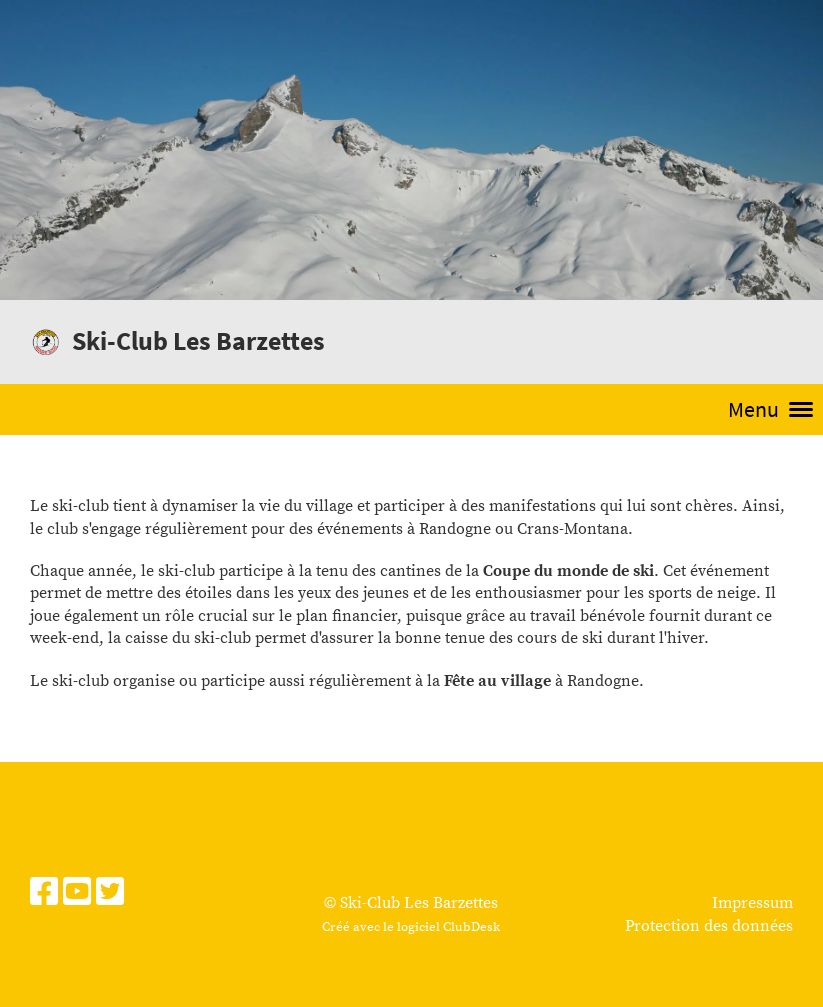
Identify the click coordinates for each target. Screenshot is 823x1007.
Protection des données (709, 926)
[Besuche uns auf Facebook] (44, 894)
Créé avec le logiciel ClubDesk (411, 927)
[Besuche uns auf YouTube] (77, 894)
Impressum (752, 903)
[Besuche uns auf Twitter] (110, 894)
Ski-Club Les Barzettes (198, 340)
